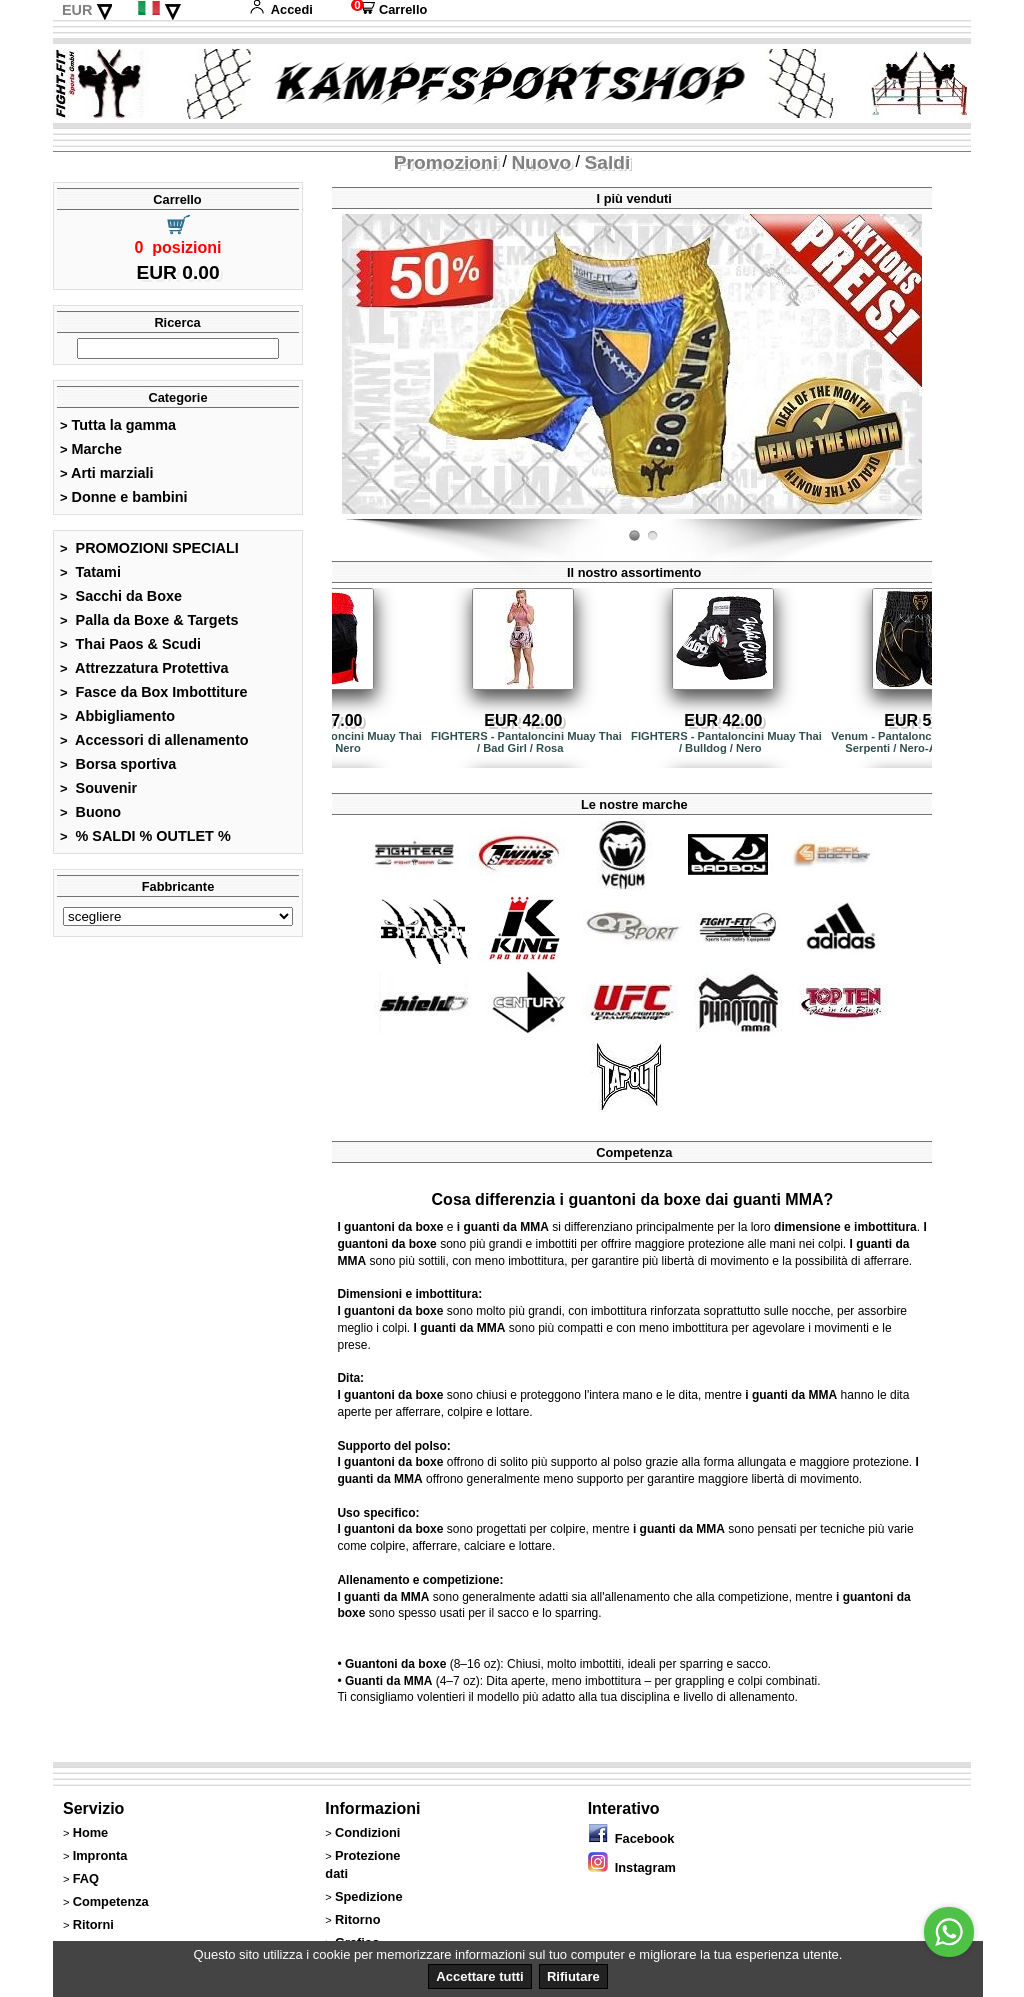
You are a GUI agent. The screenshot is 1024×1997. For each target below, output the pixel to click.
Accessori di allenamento (154, 740)
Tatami (90, 572)
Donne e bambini (124, 497)
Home (91, 1832)
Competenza (111, 1901)
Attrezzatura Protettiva (144, 668)
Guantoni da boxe (395, 1664)
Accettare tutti (479, 1976)
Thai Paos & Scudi (130, 644)
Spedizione (369, 1896)
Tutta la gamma (118, 425)
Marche (91, 449)
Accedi (281, 9)
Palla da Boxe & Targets (149, 620)
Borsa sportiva (118, 764)
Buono (90, 812)
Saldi (608, 162)
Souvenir (98, 788)
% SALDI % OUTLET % (145, 836)
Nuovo (541, 162)
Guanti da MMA (388, 1681)
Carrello (389, 9)
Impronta (100, 1855)
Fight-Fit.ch (917, 515)
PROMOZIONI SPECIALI (149, 548)
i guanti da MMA (503, 1227)
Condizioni (367, 1832)
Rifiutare (573, 1976)
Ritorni (93, 1924)
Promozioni (446, 162)
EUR (77, 10)
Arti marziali (106, 473)
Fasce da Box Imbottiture (154, 692)
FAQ (86, 1878)
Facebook (631, 1838)
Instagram (632, 1867)
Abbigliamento (117, 716)
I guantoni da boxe (390, 1227)
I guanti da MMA (459, 1328)
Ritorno (358, 1919)
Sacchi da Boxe (121, 596)
